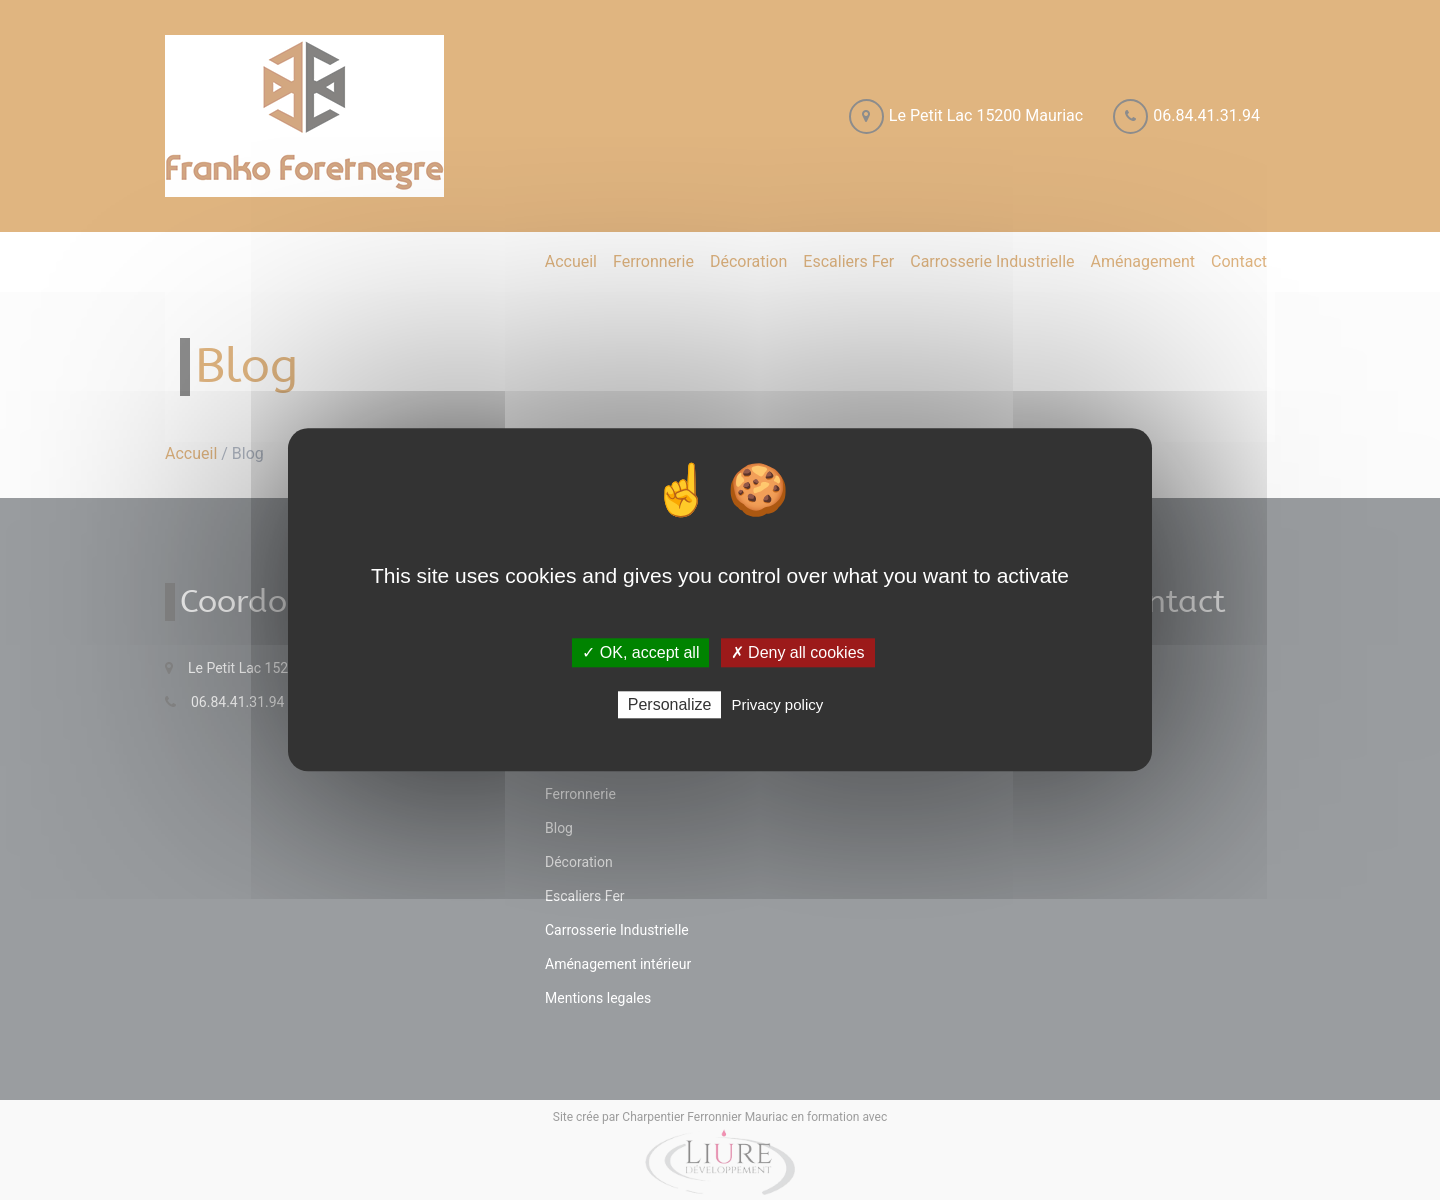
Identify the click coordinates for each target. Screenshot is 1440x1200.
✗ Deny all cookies (798, 652)
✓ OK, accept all (640, 652)
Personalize (670, 705)
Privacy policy (778, 705)
